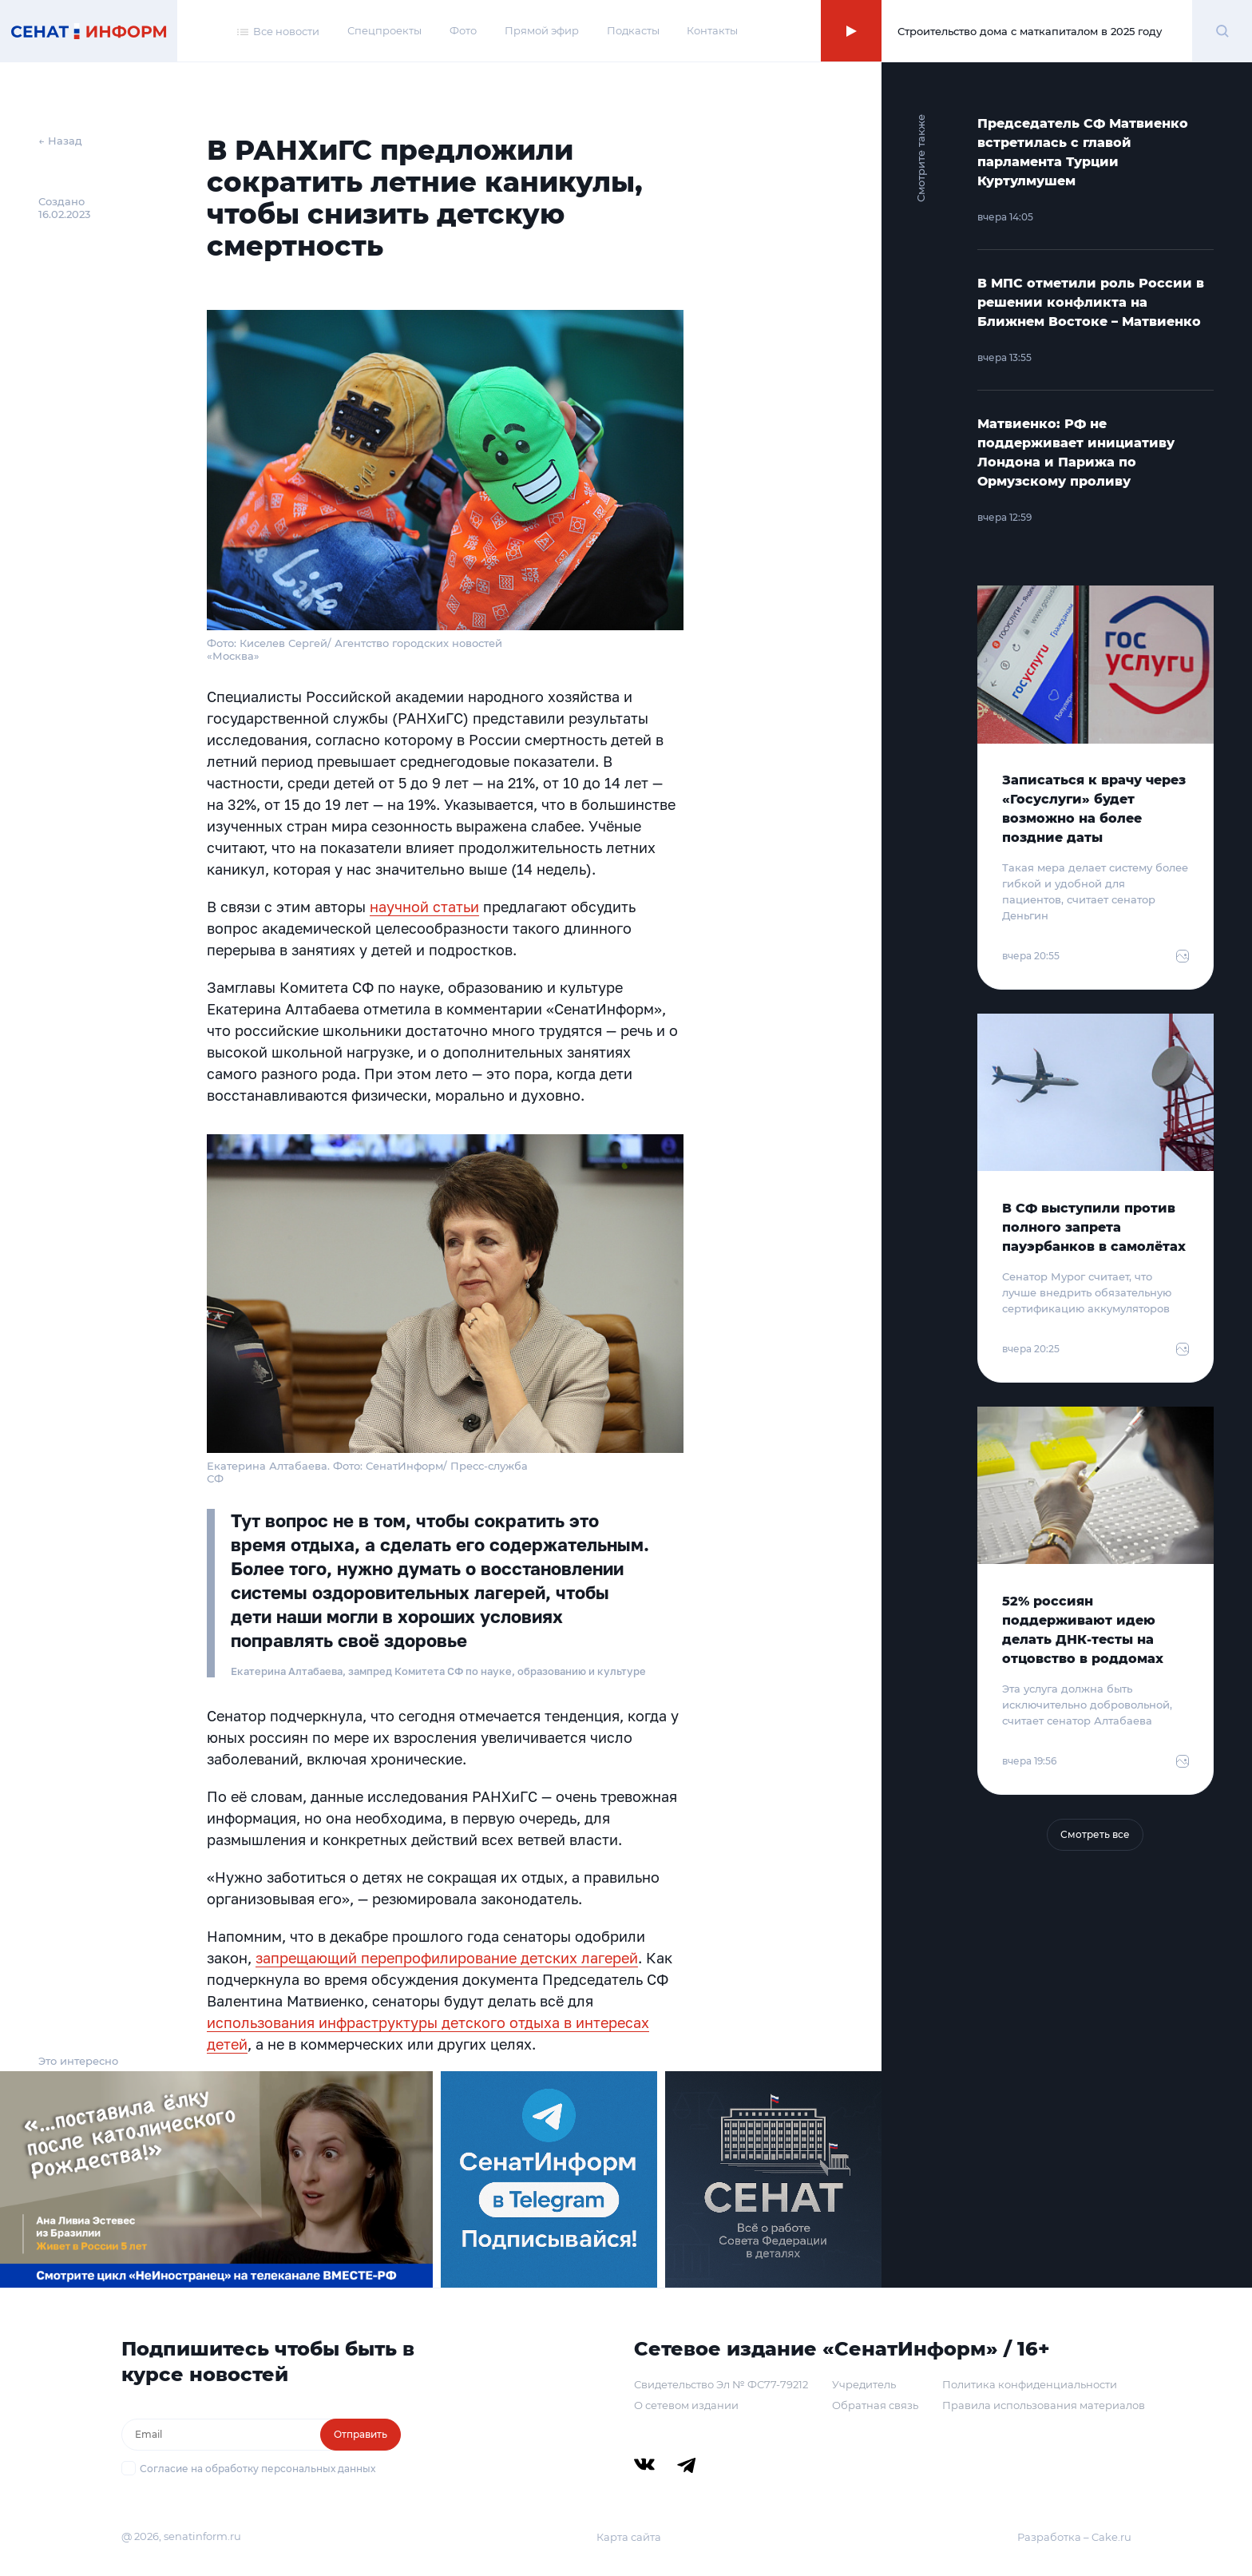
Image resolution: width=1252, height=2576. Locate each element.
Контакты (712, 30)
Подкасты (633, 30)
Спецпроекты (384, 30)
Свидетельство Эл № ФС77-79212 (721, 2384)
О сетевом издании (686, 2405)
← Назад (60, 140)
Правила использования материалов (1043, 2405)
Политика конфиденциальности (1029, 2384)
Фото (463, 30)
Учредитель (864, 2384)
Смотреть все (1095, 1834)
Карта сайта (628, 2536)
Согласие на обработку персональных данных (257, 2469)
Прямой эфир (542, 30)
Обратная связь (875, 2405)
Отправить (360, 2434)
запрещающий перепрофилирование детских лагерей (447, 1958)
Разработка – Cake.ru (1074, 2536)
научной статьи (424, 906)
